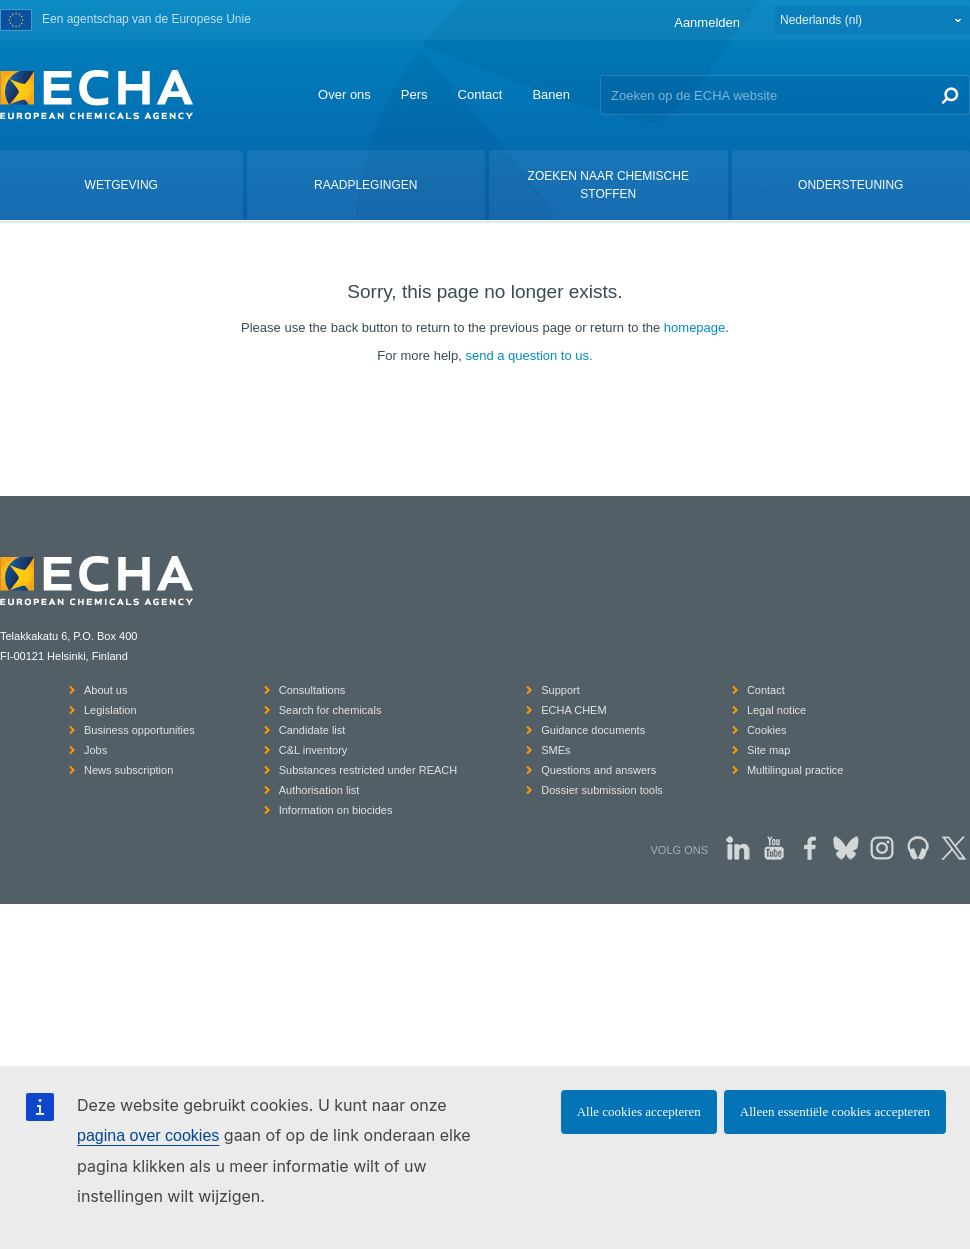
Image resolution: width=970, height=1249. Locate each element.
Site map (768, 750)
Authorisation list (319, 790)
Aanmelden (707, 22)
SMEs (555, 750)
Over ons (344, 94)
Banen (551, 94)
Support (560, 690)
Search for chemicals (330, 710)
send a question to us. (528, 355)
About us (105, 690)
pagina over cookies (148, 1135)
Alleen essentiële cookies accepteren (835, 1111)
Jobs (95, 750)
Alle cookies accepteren (639, 1111)
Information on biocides (336, 810)
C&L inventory (313, 750)
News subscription (128, 770)
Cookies (767, 730)
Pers (414, 94)
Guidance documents (593, 730)
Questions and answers (598, 770)
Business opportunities (139, 730)
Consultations (312, 690)
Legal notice (776, 710)
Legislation (110, 710)
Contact (480, 94)
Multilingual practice (795, 770)
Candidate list (312, 730)
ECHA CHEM (573, 710)
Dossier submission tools (602, 790)
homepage (694, 327)
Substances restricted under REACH (368, 770)
